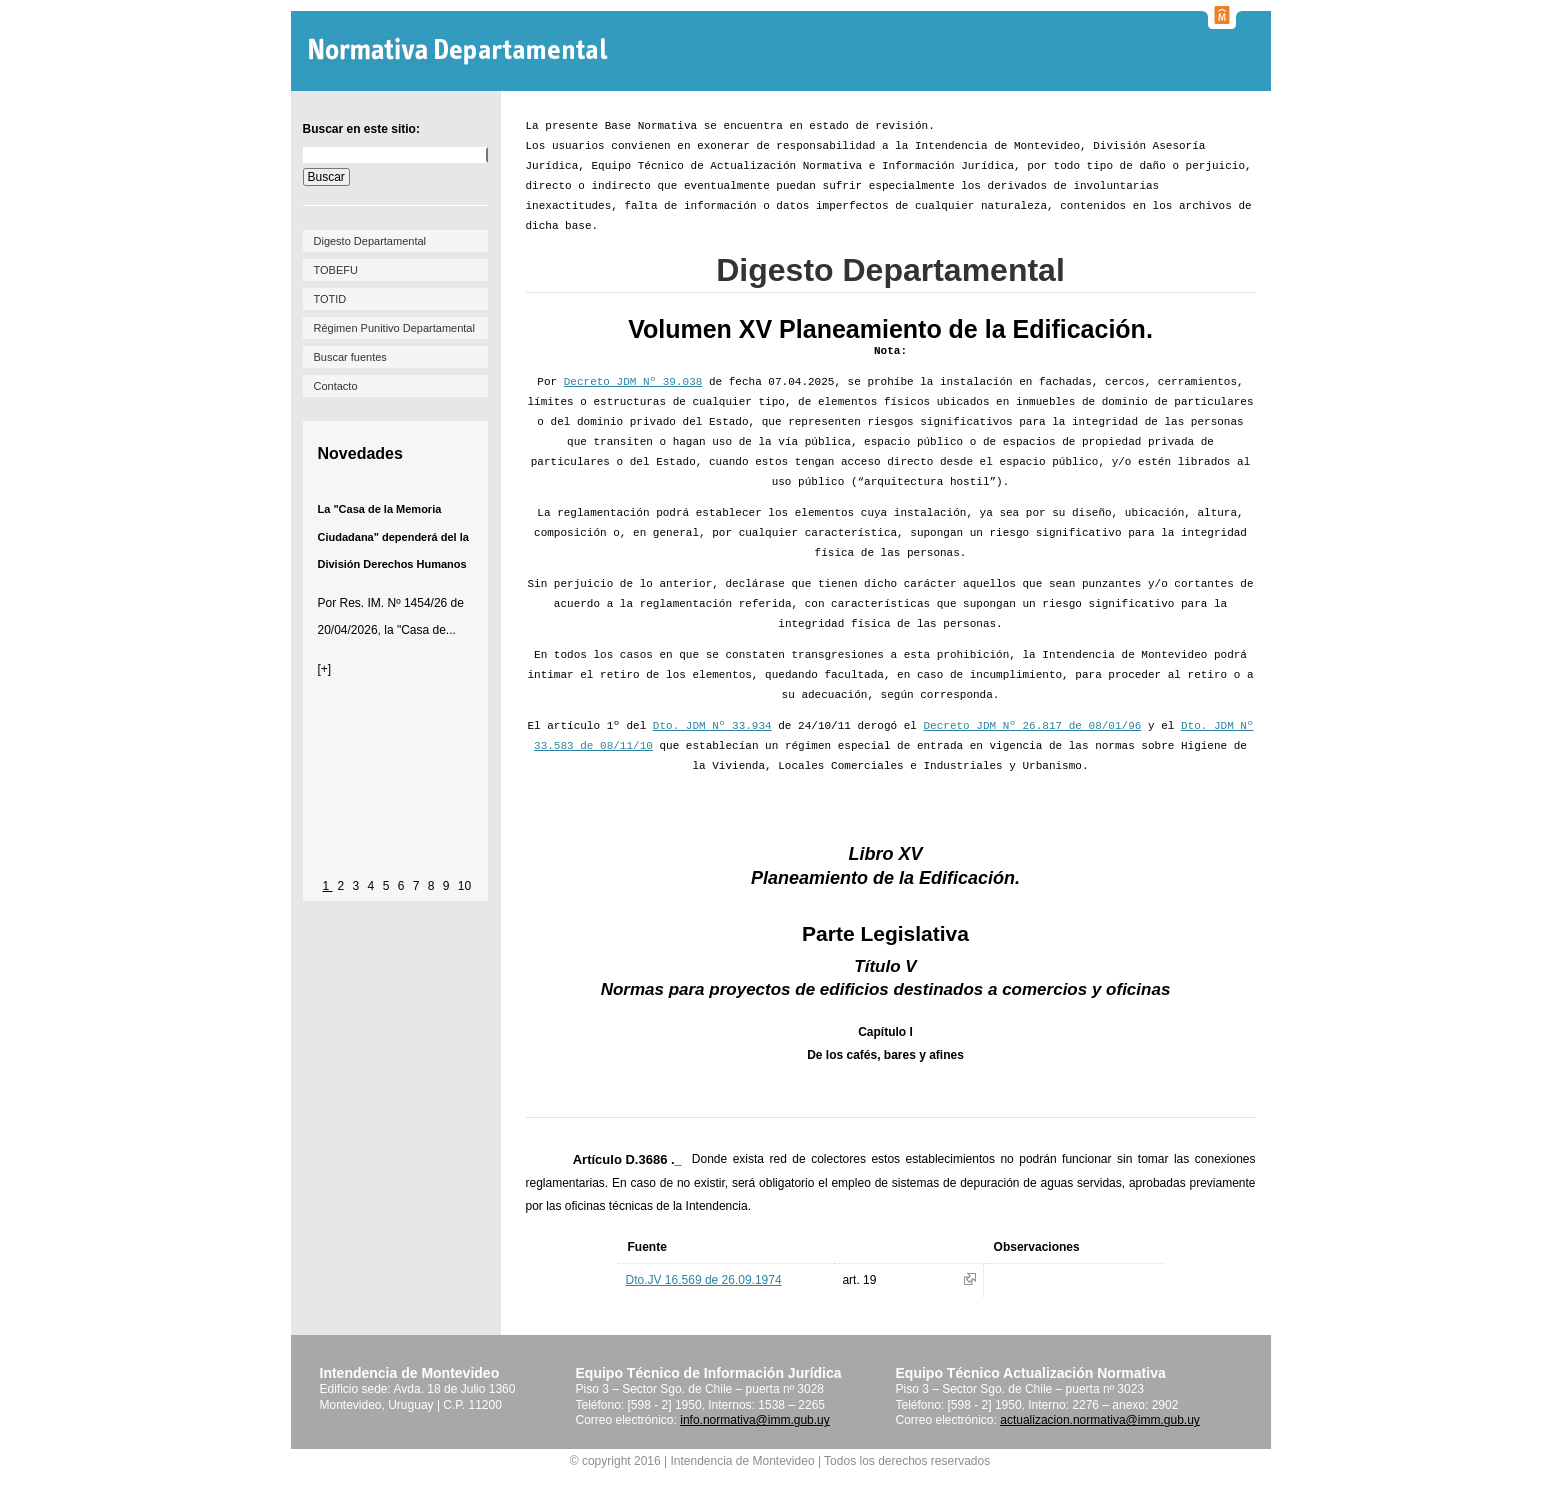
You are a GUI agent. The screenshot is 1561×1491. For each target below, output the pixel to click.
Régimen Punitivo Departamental (394, 328)
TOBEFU (336, 270)
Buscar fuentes (350, 357)
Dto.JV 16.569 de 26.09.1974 (704, 1280)
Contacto (336, 386)
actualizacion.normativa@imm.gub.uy (1100, 1420)
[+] (325, 669)
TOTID (330, 299)
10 (464, 886)
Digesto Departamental (370, 241)
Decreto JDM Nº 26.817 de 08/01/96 (1033, 726)
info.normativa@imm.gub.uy (755, 1420)
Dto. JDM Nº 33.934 (712, 726)
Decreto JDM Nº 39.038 (633, 382)
